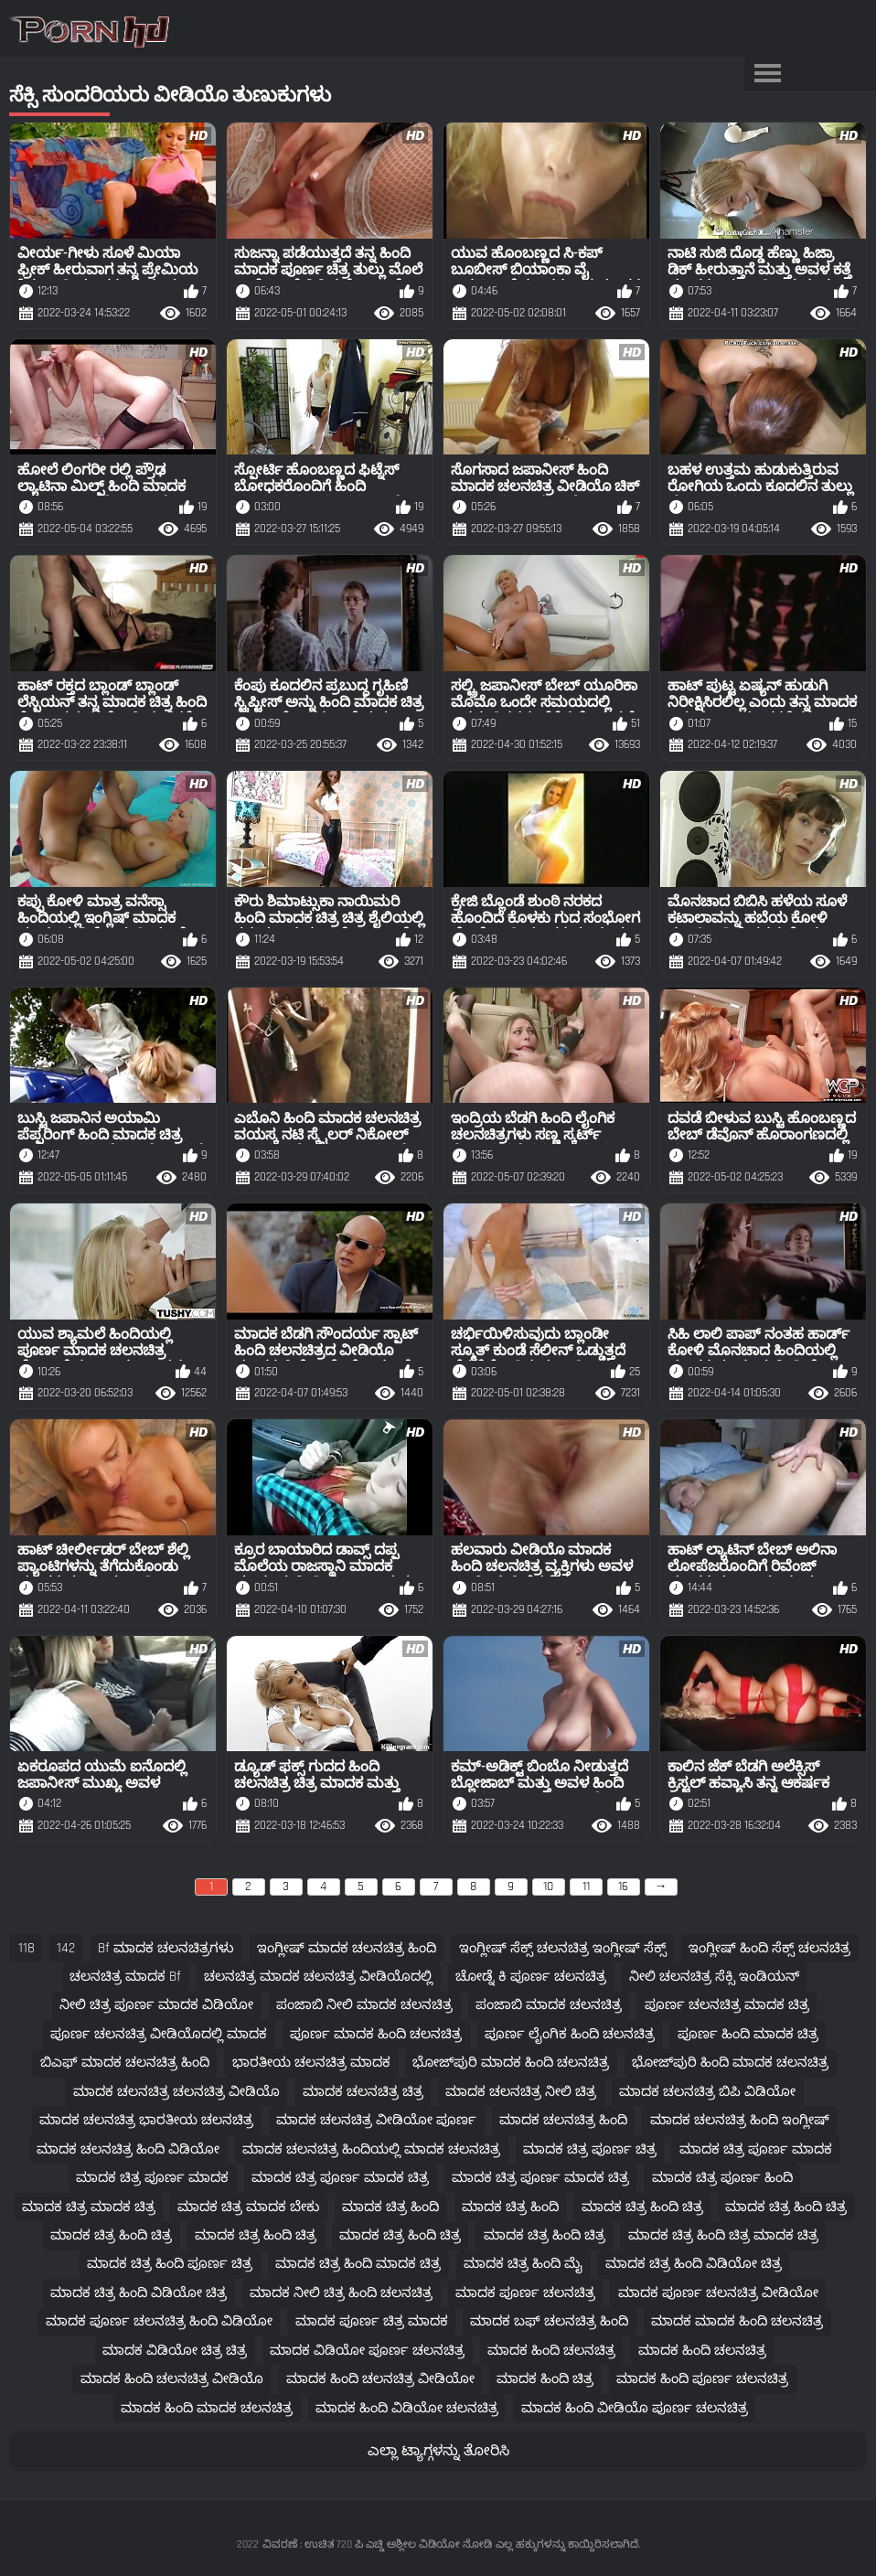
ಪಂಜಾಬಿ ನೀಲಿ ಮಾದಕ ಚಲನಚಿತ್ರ (364, 2005)
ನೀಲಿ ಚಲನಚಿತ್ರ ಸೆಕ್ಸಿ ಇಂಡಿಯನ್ (714, 1976)
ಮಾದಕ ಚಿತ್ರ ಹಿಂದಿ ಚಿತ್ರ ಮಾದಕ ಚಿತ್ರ (723, 2235)
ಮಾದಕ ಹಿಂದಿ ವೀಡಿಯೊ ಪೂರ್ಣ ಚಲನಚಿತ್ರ (634, 2408)
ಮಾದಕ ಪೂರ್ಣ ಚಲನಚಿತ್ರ (525, 2293)
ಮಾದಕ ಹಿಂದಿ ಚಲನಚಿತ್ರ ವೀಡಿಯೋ (380, 2379)
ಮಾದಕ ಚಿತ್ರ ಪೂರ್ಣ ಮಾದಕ (755, 2149)
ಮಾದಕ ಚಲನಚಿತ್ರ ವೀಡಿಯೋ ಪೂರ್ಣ (376, 2120)
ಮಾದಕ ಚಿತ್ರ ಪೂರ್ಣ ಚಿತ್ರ (590, 2149)
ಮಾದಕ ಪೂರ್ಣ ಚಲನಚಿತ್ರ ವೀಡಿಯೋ (718, 2293)
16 (623, 1886)
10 (548, 1886)
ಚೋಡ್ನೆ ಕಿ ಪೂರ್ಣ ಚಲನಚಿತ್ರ (530, 1976)
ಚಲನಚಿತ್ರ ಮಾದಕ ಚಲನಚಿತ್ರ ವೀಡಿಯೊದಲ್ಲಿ (318, 1976)
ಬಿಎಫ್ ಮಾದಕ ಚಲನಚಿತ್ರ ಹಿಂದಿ (124, 2062)
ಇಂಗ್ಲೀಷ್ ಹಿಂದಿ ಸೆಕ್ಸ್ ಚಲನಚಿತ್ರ (769, 1948)
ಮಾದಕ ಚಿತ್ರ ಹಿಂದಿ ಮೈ (523, 2263)
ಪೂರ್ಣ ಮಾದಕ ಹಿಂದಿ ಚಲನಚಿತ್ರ (376, 2034)
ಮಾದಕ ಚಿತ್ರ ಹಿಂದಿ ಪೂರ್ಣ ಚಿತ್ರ (169, 2263)
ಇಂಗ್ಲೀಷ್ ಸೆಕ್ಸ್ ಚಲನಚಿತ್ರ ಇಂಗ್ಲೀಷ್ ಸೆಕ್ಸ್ (563, 1948)
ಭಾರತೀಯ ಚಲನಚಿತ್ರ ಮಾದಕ (311, 2062)
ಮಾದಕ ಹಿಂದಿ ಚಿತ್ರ (545, 2379)
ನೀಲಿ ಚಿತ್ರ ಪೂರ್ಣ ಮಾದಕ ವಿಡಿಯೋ (156, 2005)
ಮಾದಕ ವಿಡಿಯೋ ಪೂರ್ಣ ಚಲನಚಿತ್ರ (367, 2350)
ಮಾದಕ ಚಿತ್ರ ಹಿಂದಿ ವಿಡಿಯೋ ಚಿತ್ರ (693, 2263)
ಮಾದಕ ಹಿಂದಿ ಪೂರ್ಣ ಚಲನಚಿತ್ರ (702, 2379)
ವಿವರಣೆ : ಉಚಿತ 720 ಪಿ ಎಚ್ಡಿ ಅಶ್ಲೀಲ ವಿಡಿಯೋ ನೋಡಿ (377, 2544)
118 (26, 1948)
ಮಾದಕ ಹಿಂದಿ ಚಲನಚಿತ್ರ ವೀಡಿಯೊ (171, 2379)
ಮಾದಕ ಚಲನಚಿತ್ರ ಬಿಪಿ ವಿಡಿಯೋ (707, 2091)
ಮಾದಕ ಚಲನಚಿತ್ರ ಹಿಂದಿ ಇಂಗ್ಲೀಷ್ (739, 2120)
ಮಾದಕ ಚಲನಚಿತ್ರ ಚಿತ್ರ (363, 2091)
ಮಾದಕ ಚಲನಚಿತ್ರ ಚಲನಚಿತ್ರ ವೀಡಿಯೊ (176, 2091)
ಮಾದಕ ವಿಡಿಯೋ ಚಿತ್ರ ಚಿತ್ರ (174, 2350)
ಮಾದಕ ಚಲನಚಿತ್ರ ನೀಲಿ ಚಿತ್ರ (520, 2091)
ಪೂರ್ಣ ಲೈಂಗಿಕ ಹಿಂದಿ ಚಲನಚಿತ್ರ (570, 2034)
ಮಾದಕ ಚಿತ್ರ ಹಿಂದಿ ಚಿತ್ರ (642, 2207)
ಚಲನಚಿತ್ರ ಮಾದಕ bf (125, 1976)
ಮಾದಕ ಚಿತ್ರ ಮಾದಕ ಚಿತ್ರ (88, 2207)
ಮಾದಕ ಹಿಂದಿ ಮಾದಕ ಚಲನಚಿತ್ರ (207, 2408)
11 (586, 1886)
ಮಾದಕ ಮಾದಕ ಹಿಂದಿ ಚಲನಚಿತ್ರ (737, 2321)
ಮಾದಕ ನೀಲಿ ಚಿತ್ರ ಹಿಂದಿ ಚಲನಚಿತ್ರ (341, 2293)
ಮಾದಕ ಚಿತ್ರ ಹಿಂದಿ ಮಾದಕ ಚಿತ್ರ (358, 2263)
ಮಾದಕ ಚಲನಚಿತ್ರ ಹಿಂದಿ (563, 2120)
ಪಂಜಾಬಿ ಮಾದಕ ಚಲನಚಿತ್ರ (548, 2005)
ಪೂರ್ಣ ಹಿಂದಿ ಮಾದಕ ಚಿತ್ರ (748, 2034)
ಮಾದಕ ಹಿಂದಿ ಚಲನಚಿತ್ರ (551, 2350)
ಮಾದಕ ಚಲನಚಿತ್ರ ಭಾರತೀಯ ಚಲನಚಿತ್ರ (146, 2120)
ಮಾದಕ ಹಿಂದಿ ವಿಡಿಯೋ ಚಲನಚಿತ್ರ (406, 2408)
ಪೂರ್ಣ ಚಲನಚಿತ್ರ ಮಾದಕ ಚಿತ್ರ (727, 2005)
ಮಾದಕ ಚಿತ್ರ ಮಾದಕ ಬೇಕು (248, 2207)
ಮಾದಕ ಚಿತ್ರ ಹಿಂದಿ (390, 2207)
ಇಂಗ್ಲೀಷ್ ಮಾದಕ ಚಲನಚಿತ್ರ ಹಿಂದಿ (346, 1948)
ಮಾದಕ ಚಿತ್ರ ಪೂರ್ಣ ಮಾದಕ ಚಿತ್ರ (340, 2177)
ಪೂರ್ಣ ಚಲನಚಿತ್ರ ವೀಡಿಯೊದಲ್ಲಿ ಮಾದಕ (158, 2034)
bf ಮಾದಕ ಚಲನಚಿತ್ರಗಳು (166, 1948)
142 (66, 1948)
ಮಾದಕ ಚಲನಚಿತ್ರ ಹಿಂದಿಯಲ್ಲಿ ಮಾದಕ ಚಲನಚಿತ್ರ (371, 2149)
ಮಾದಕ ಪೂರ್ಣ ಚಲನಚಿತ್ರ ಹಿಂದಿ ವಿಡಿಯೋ (159, 2321)
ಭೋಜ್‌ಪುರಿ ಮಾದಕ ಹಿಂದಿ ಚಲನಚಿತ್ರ (510, 2062)
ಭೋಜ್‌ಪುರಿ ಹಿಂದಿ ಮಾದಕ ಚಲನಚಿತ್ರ (730, 2062)
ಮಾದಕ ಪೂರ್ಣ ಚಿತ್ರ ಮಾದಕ (371, 2321)
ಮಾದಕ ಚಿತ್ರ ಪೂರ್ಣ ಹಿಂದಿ (722, 2177)
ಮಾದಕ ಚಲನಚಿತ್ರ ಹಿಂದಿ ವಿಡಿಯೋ (128, 2149)
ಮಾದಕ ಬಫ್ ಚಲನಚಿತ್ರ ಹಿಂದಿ (549, 2321)
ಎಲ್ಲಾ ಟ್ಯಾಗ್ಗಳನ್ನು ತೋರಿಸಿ (438, 2451)
